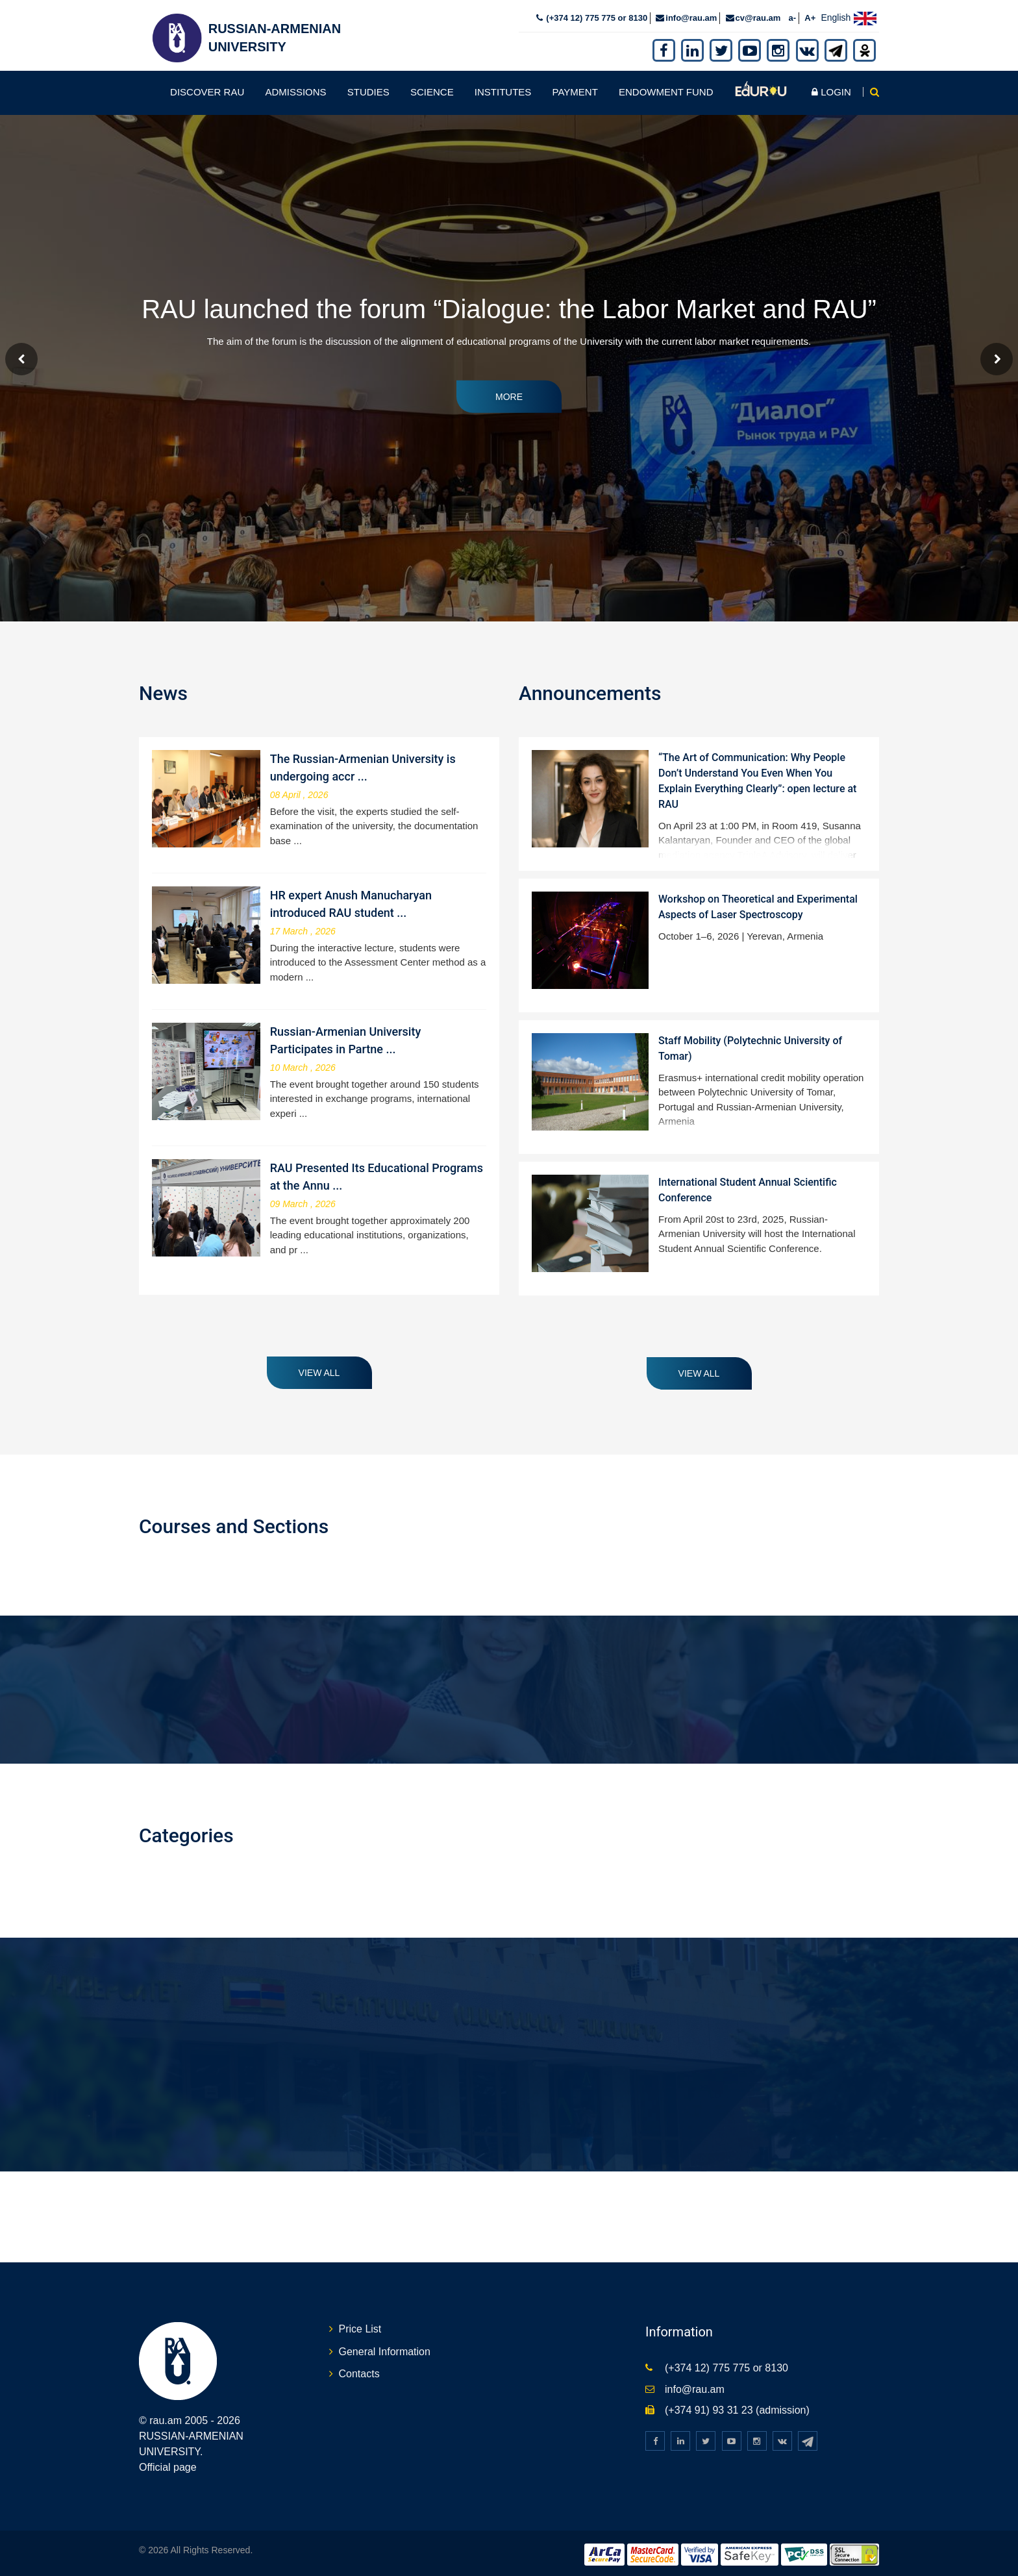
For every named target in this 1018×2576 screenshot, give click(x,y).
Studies (368, 88)
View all (319, 1369)
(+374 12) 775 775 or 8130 (595, 14)
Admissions (295, 88)
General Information (384, 2347)
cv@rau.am (758, 14)
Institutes (503, 88)
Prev (21, 355)
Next (996, 355)
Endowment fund (666, 88)
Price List (360, 2325)
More (509, 393)
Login (831, 88)
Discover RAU (207, 88)
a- (793, 14)
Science (432, 88)
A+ (809, 14)
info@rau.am (691, 14)
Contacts (359, 2370)
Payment (575, 88)
